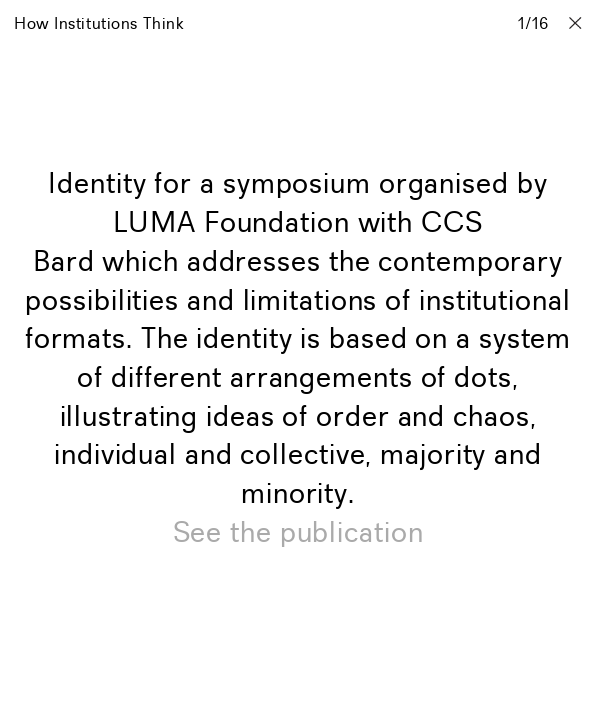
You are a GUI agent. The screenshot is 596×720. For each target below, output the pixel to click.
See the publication (298, 534)
